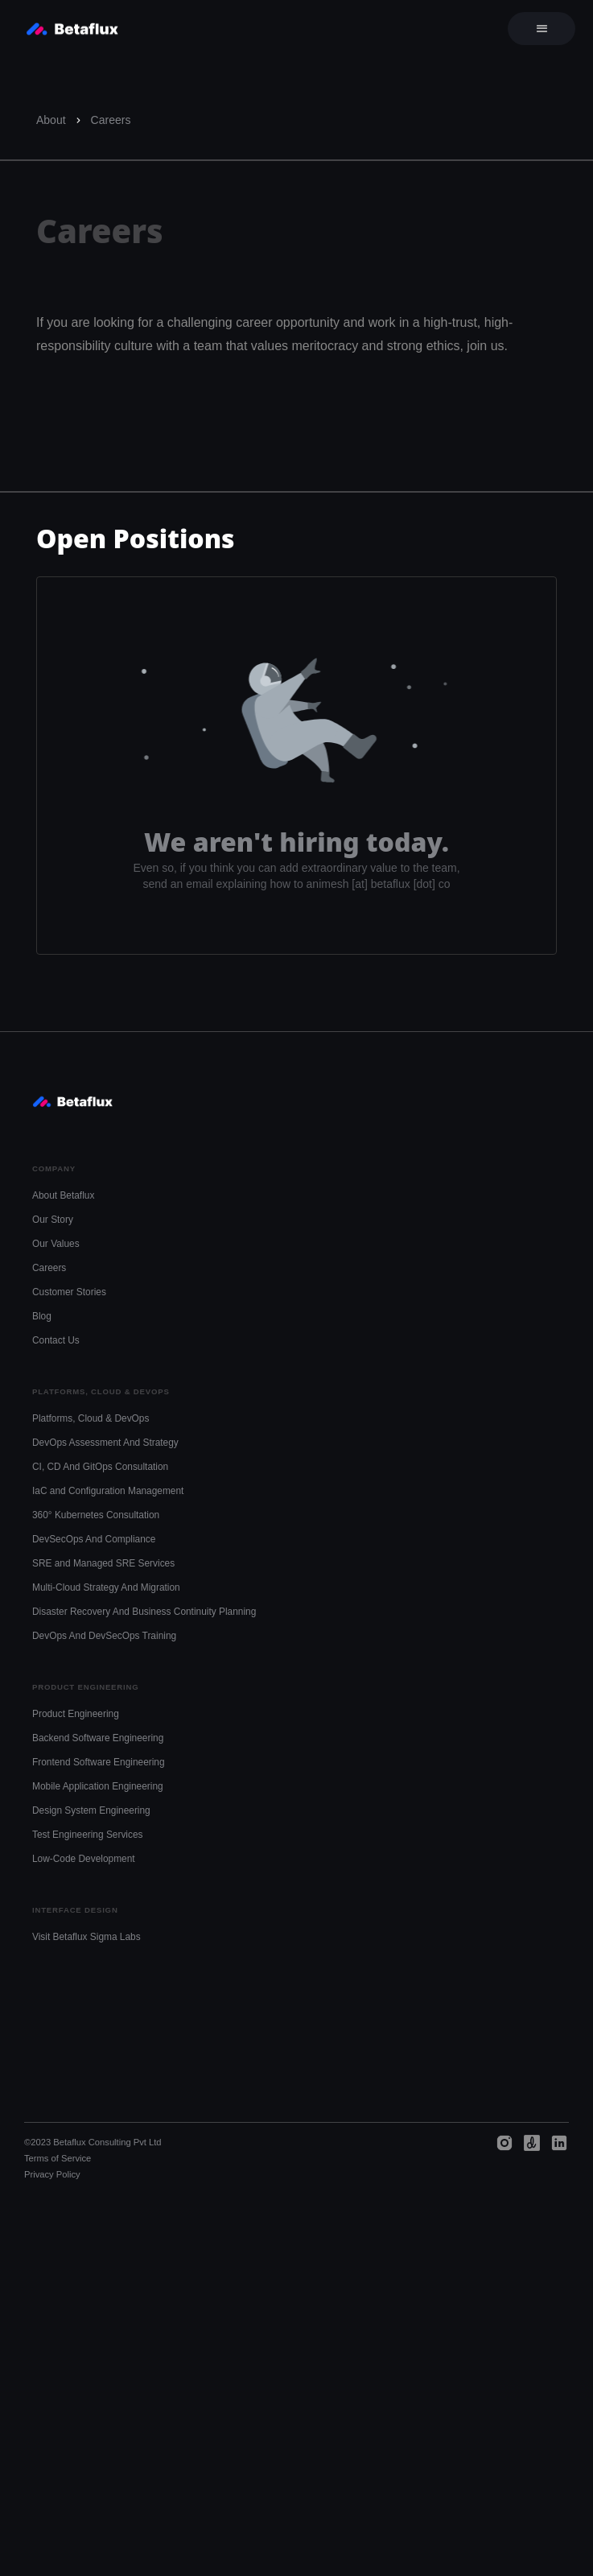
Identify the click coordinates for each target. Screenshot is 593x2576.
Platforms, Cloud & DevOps (90, 1418)
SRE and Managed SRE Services (103, 1563)
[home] (68, 29)
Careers (111, 120)
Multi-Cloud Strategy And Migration (106, 1587)
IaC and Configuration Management (107, 1490)
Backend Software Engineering (97, 1738)
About (51, 120)
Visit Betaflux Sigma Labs (86, 1936)
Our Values (56, 1243)
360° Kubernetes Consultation (95, 1515)
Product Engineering (75, 1713)
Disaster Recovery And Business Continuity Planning (144, 1611)
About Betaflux (63, 1195)
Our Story (52, 1219)
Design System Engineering (91, 1810)
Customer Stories (69, 1292)
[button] (541, 28)
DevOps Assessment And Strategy (105, 1442)
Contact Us (56, 1340)
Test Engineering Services (87, 1834)
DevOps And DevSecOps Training (104, 1635)
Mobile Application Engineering (97, 1786)
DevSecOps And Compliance (93, 1539)
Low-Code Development (83, 1858)
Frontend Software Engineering (98, 1762)
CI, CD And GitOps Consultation (100, 1466)
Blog (41, 1316)
